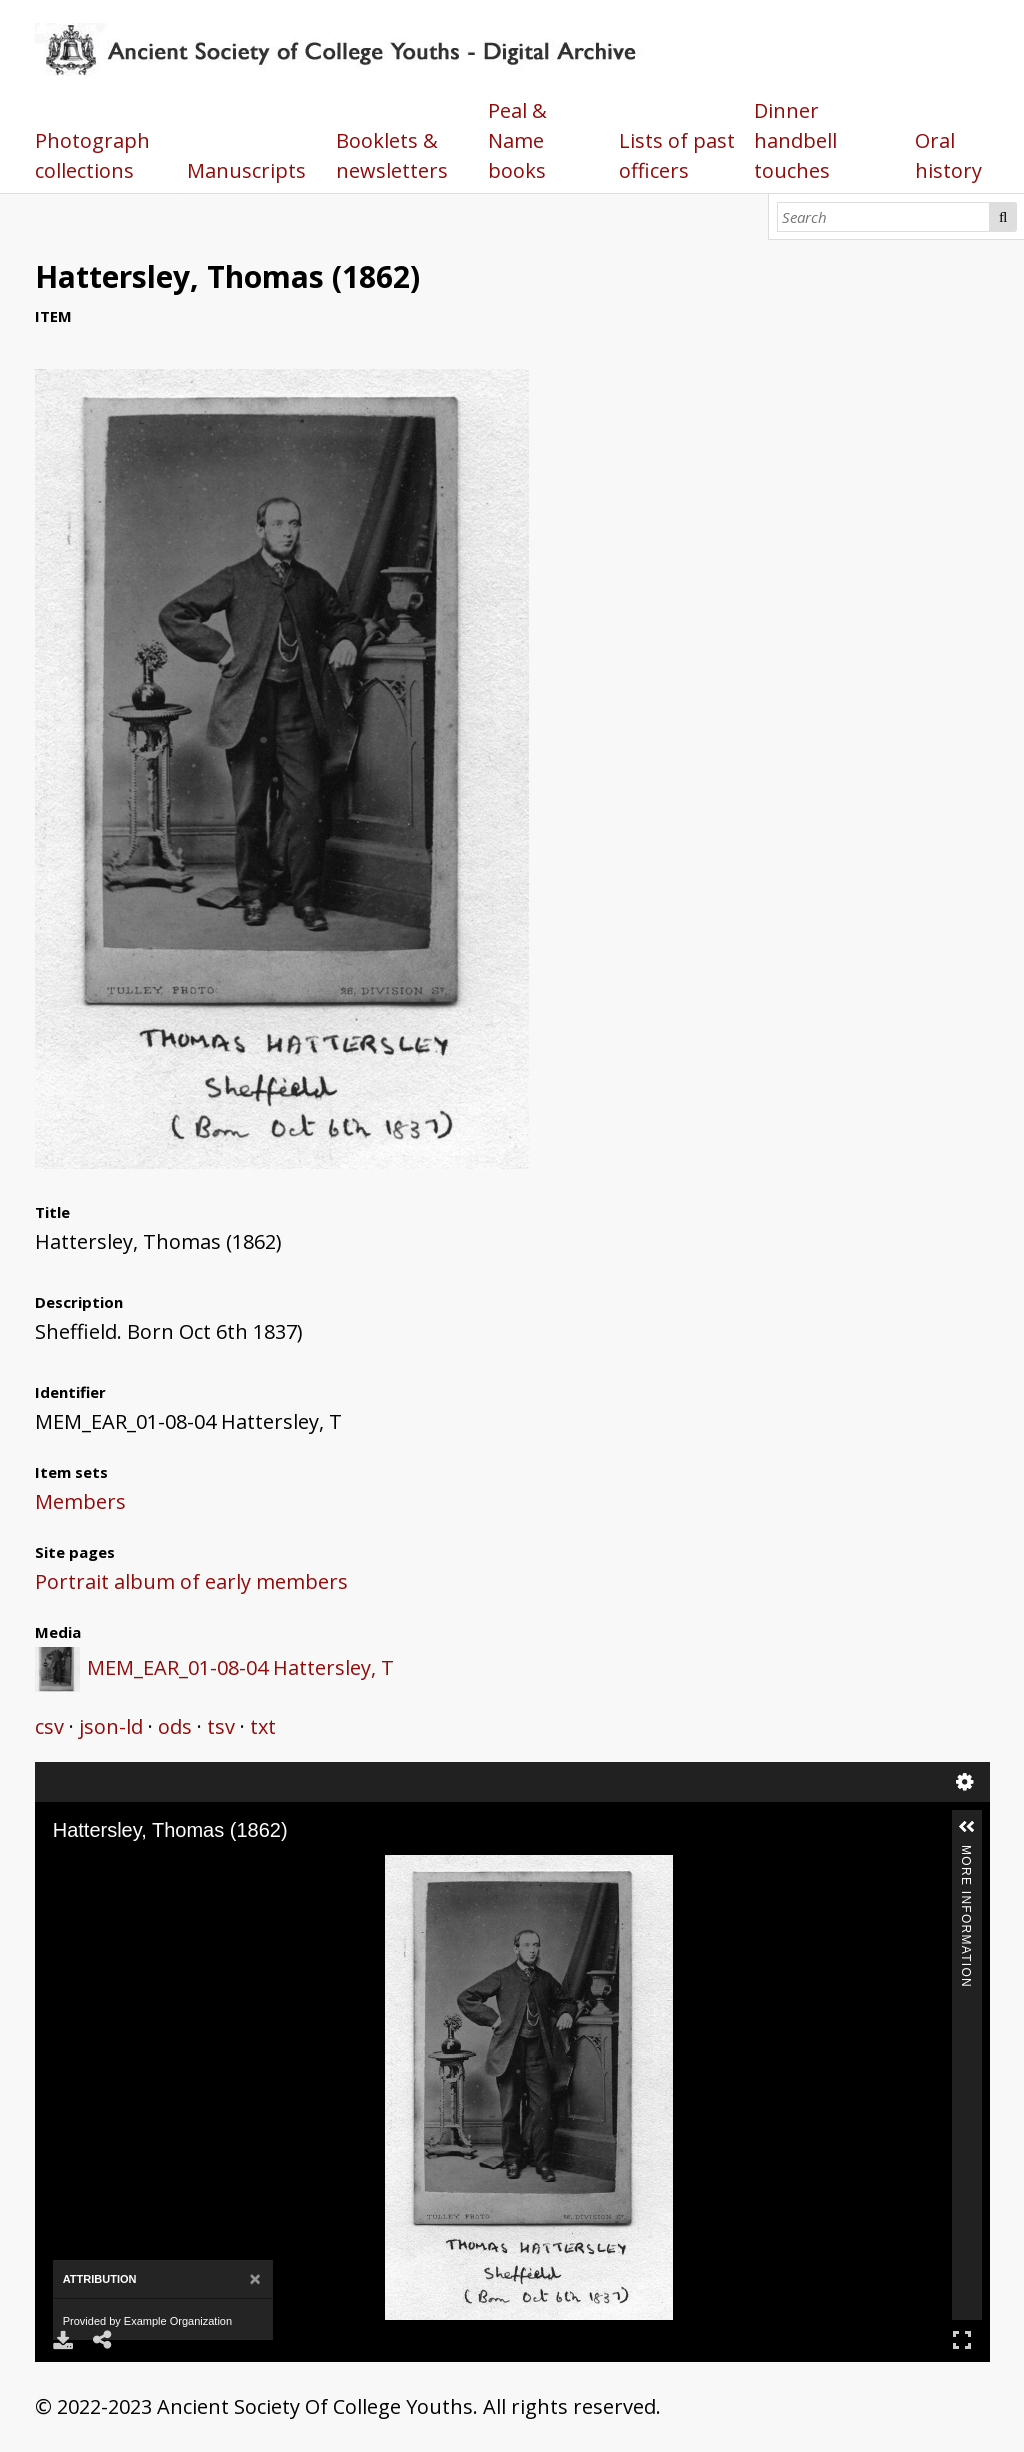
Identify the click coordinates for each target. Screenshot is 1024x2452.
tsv (221, 1726)
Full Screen (962, 2339)
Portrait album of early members (191, 1581)
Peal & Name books (517, 140)
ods (175, 1726)
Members (80, 1501)
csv (49, 1726)
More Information (966, 1853)
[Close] (254, 2279)
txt (263, 1726)
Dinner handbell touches (795, 140)
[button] (967, 1827)
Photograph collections (92, 155)
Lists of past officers (677, 155)
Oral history (948, 155)
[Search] (883, 217)
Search (1003, 217)
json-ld (111, 1726)
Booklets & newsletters (392, 155)
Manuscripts (246, 170)
